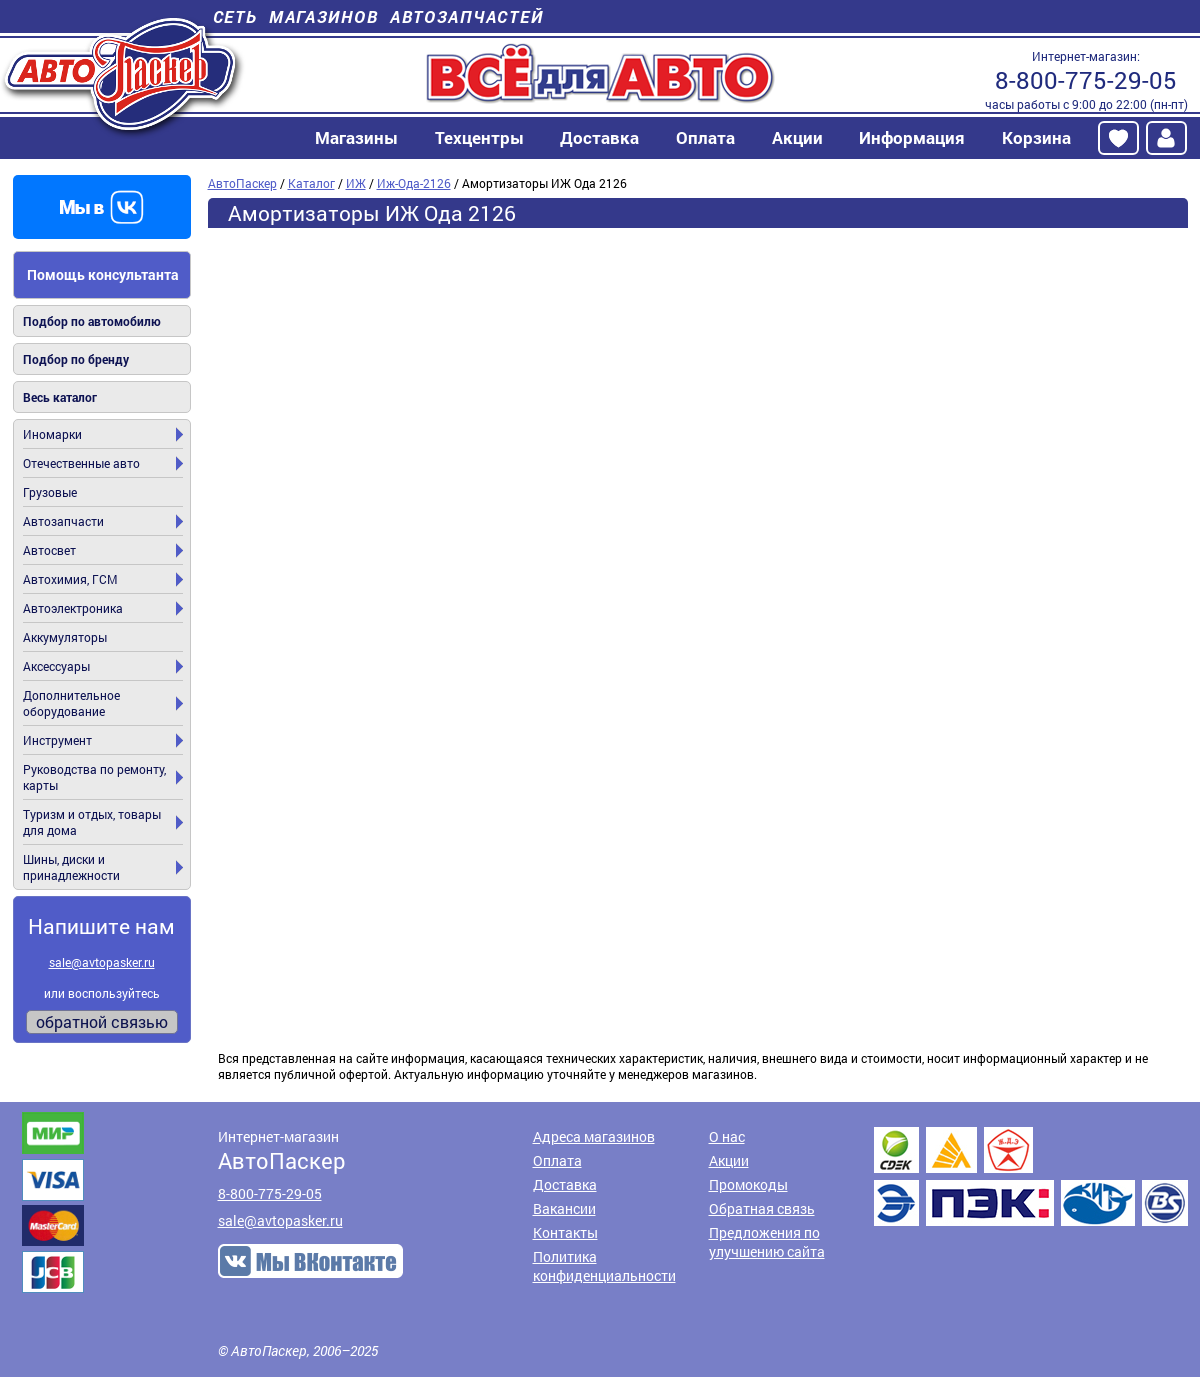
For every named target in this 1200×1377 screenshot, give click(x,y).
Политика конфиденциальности (604, 1266)
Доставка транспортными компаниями (1031, 1176)
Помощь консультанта (103, 274)
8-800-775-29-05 (1086, 80)
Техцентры (479, 137)
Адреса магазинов (594, 1136)
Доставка (599, 137)
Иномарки (52, 434)
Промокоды (748, 1184)
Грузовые (50, 492)
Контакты (565, 1232)
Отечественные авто (81, 463)
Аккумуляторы (65, 637)
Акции (797, 137)
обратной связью (102, 1021)
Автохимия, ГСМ (70, 579)
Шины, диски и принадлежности (71, 867)
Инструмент (57, 740)
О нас (727, 1136)
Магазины (356, 137)
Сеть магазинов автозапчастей (378, 16)
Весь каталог (60, 397)
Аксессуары (56, 666)
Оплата (705, 137)
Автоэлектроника (73, 608)
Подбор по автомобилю (92, 321)
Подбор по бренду (76, 359)
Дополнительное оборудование (71, 703)
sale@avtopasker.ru (102, 962)
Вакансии (564, 1208)
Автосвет (49, 550)
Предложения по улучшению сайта (767, 1242)
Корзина (1036, 137)
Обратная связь (762, 1208)
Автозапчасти (63, 521)
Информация (912, 137)
